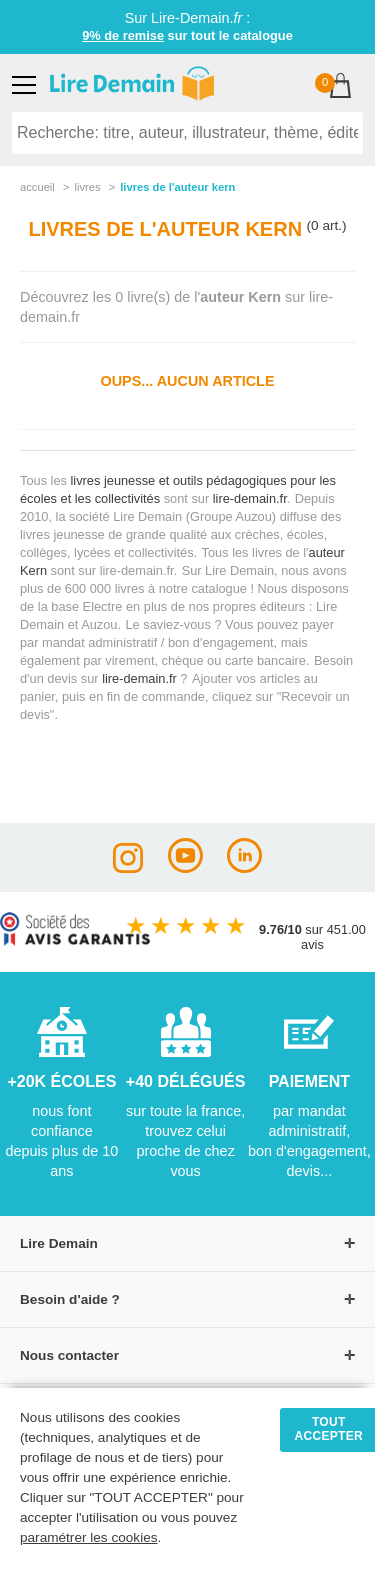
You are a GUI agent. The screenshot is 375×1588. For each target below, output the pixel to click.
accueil (37, 187)
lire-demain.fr (250, 498)
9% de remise (123, 35)
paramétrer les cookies (89, 1537)
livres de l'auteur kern (177, 187)
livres (87, 187)
